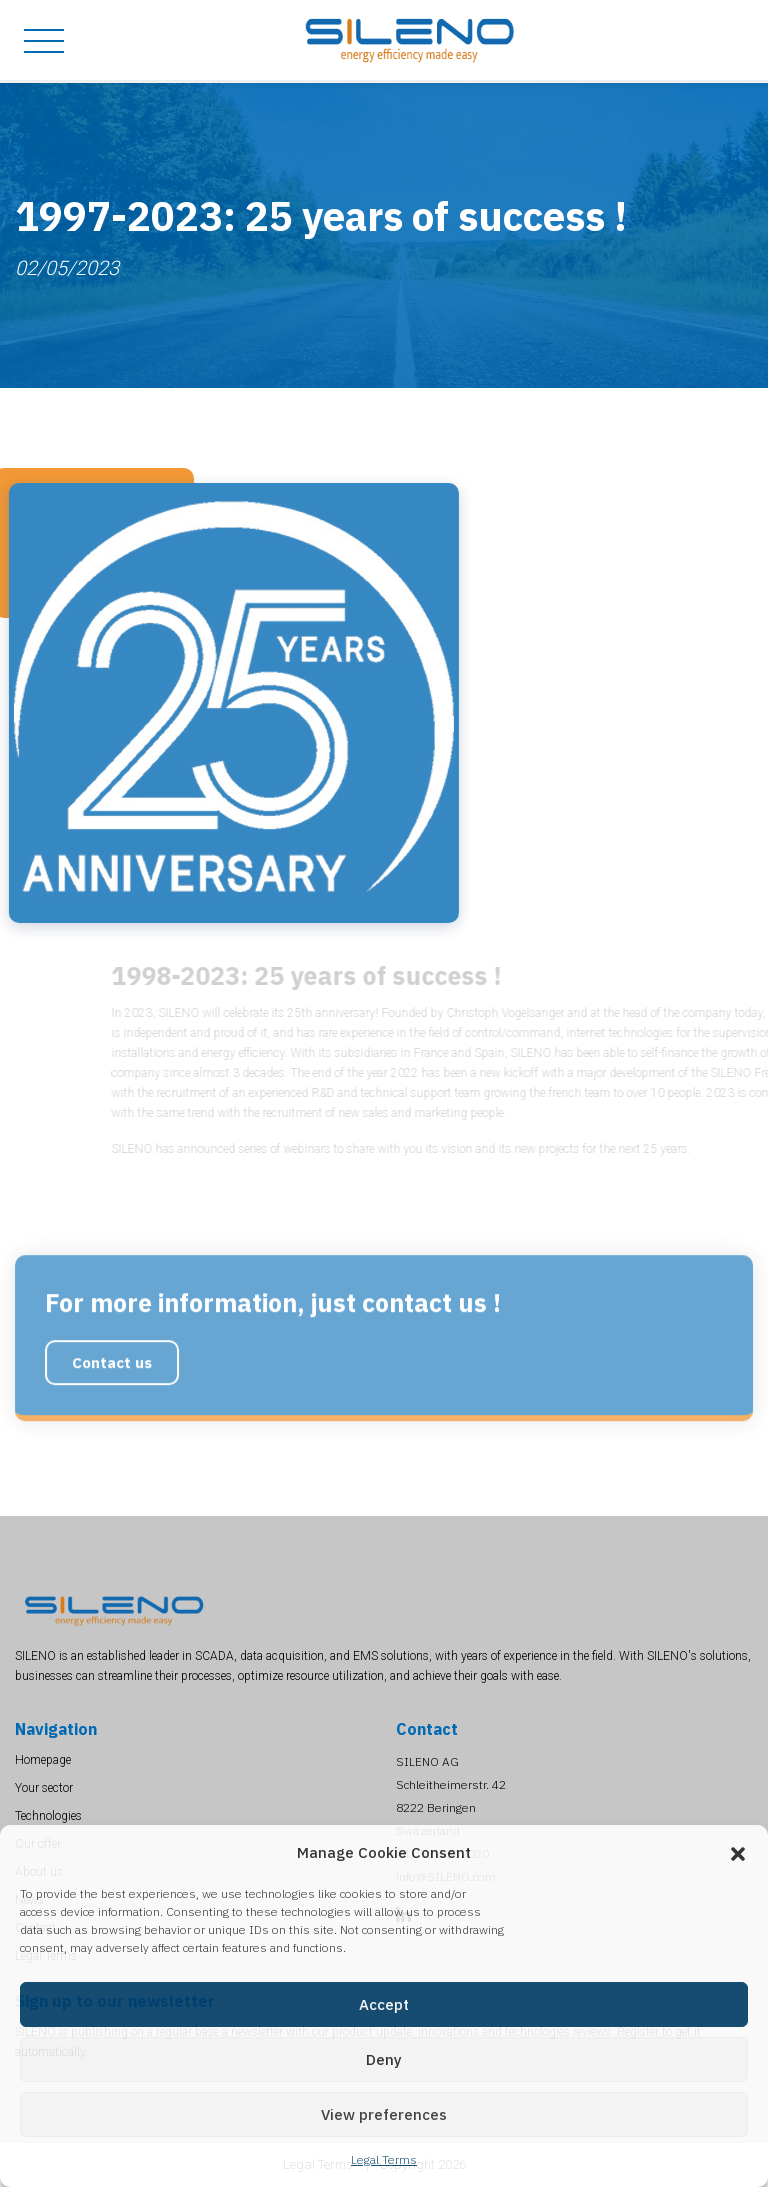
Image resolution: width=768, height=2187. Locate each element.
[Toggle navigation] (37, 41)
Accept (384, 2004)
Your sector (44, 1788)
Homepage (43, 1760)
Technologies (48, 1816)
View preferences (384, 2114)
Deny (384, 2059)
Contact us (112, 1405)
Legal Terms (384, 2159)
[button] (738, 1853)
